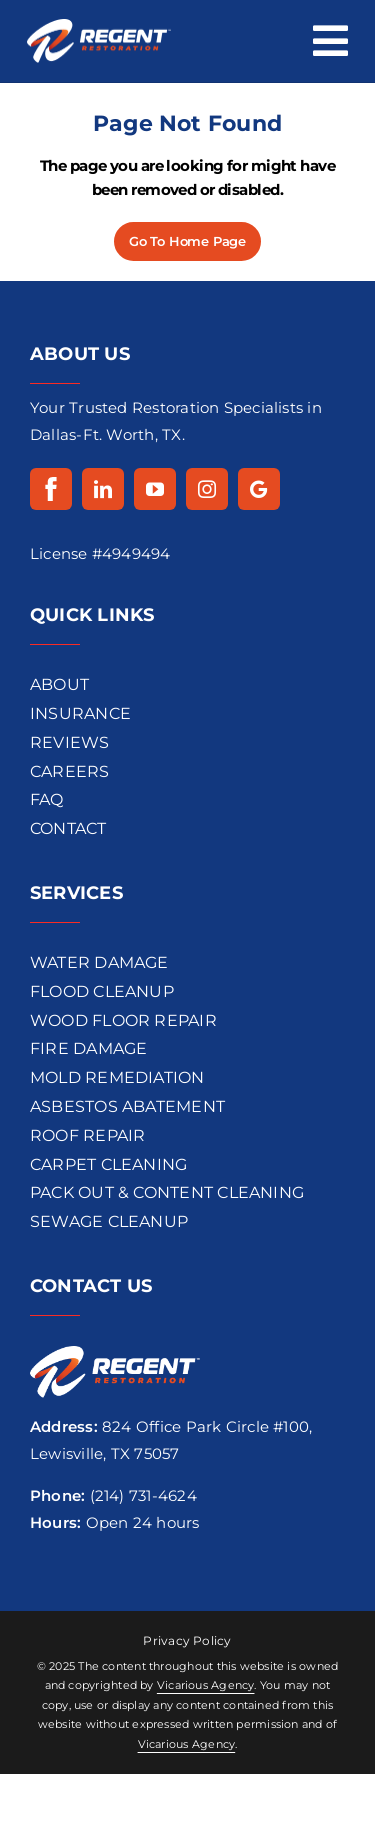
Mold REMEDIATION (117, 1077)
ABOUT (59, 684)
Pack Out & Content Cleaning (167, 1192)
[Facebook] (51, 489)
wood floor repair (123, 1020)
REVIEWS (70, 742)
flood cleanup (102, 991)
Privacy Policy (187, 1640)
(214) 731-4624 (143, 1495)
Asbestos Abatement (127, 1106)
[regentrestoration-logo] (99, 26)
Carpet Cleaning (108, 1164)
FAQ (47, 799)
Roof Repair (87, 1135)
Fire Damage (88, 1048)
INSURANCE (80, 713)
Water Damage (99, 962)
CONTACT (68, 828)
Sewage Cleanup (109, 1221)
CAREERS (70, 771)
